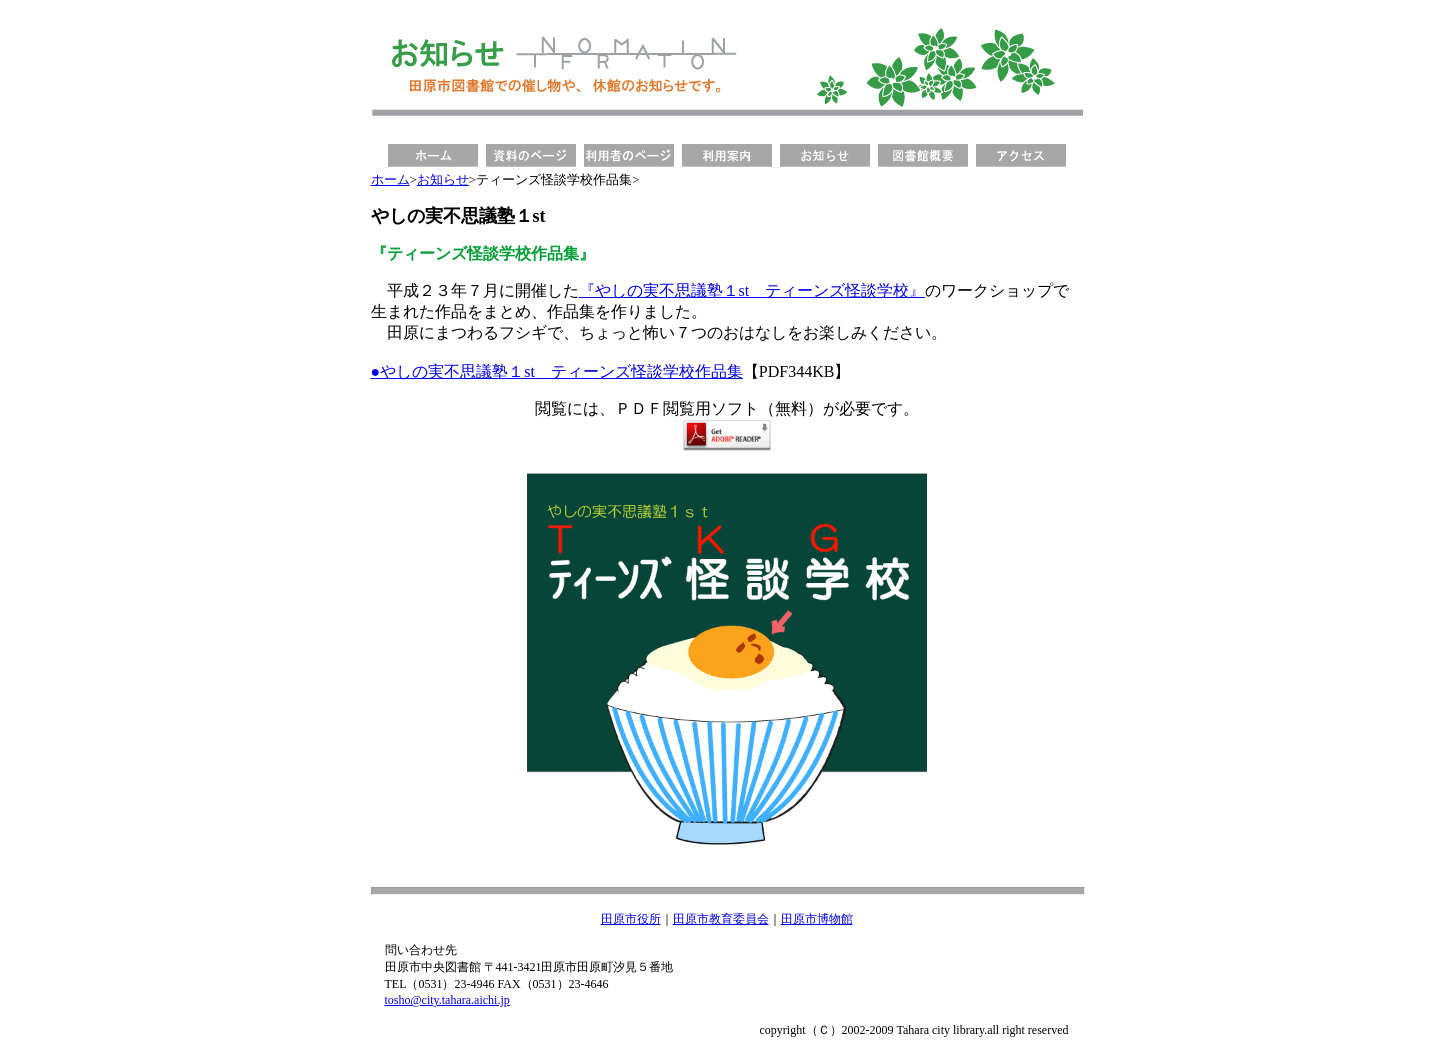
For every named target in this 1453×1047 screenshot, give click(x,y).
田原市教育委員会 (721, 919)
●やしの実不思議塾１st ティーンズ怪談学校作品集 (557, 371)
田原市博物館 (817, 919)
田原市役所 (631, 919)
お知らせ (443, 179)
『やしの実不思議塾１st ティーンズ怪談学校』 (752, 290)
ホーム (390, 179)
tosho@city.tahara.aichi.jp (447, 1000)
